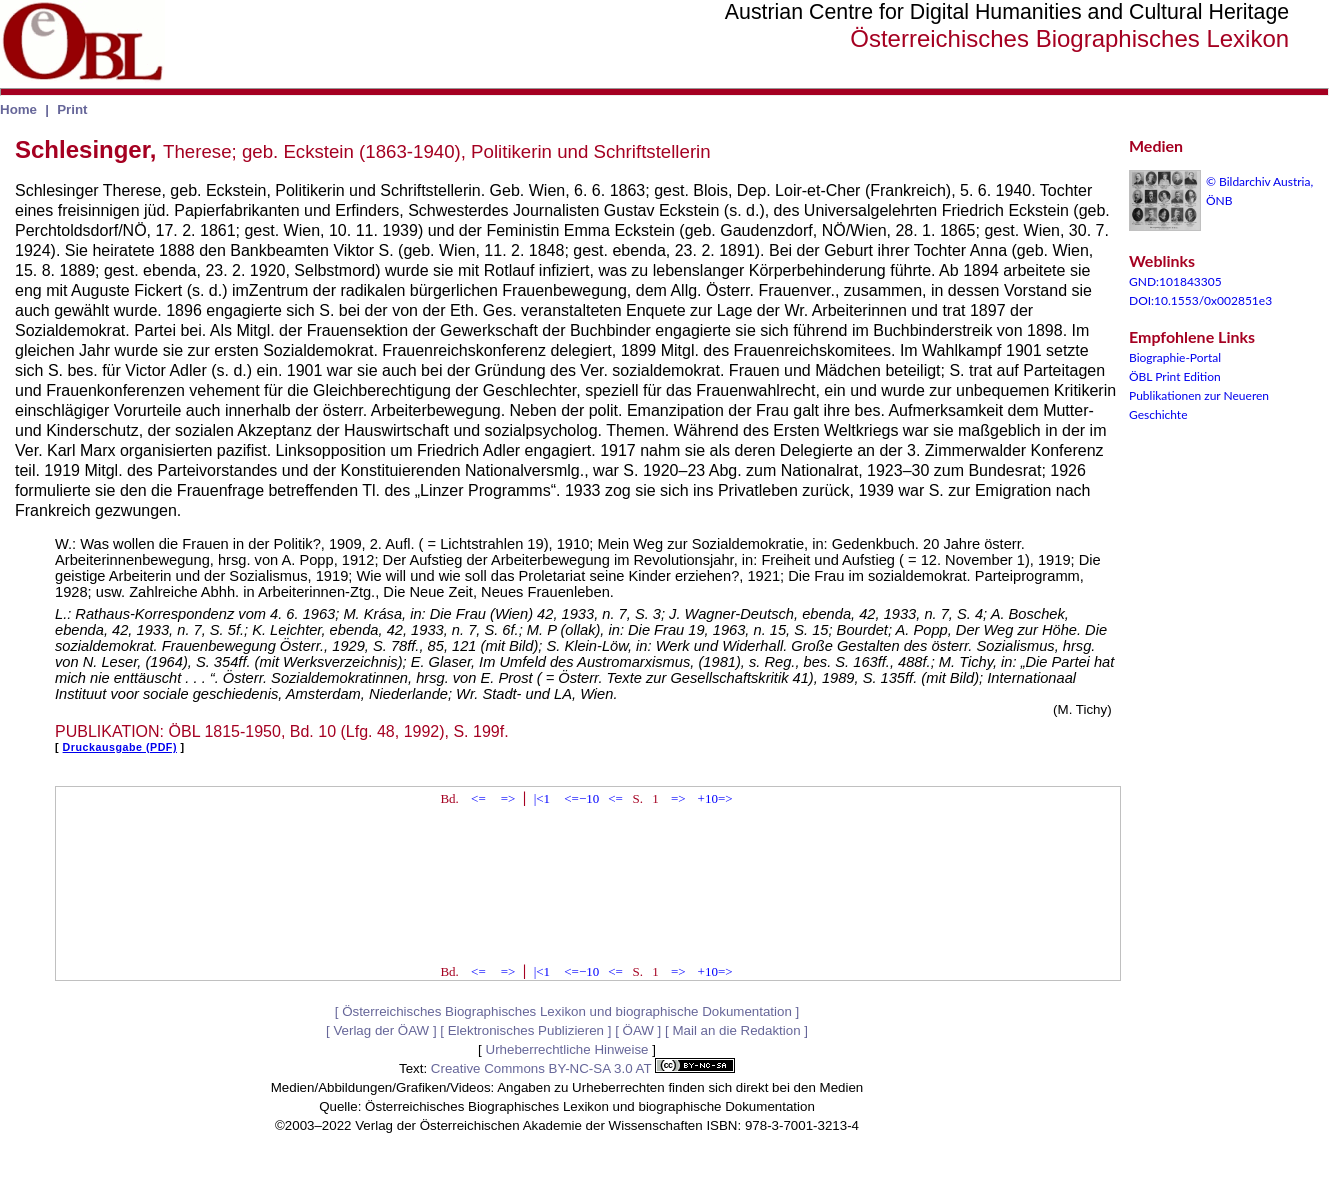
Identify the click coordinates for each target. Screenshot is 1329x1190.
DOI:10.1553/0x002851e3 (1200, 300)
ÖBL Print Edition (1175, 376)
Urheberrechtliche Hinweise (567, 1049)
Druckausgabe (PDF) (120, 747)
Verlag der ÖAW (381, 1030)
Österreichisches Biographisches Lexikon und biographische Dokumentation (567, 1011)
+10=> (715, 798)
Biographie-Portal (1175, 357)
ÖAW (638, 1030)
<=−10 (581, 798)
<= (478, 798)
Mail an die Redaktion (736, 1030)
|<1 (542, 798)
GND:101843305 (1175, 281)
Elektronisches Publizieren (526, 1030)
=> (508, 798)
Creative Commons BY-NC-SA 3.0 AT (583, 1068)
